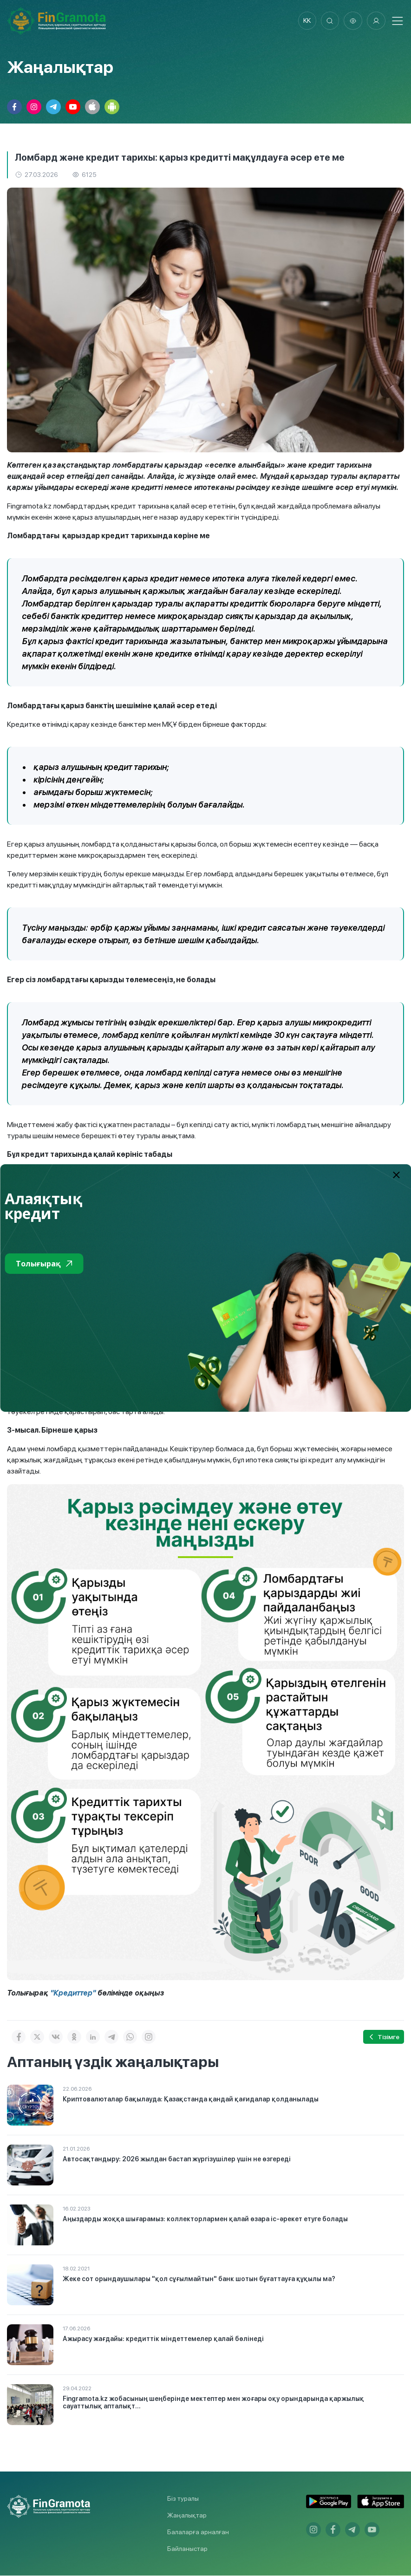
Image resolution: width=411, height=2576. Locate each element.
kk (306, 21)
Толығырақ (44, 1264)
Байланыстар (187, 2549)
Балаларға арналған (198, 2532)
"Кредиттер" (73, 1993)
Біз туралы (183, 2499)
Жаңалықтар (187, 2515)
